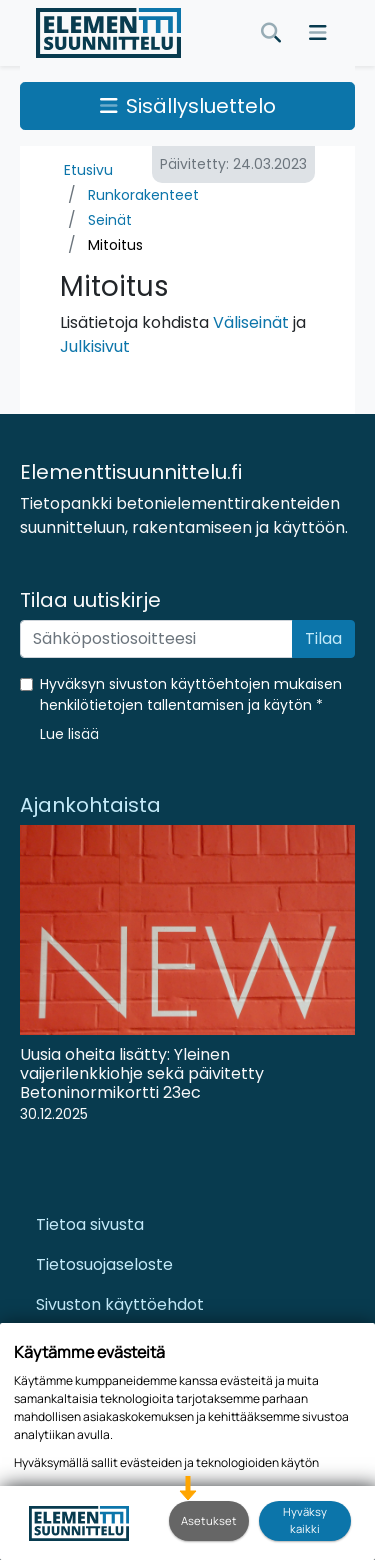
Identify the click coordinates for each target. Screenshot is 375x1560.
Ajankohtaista (90, 805)
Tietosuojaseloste (104, 1264)
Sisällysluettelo (188, 106)
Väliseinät (251, 322)
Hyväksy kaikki (305, 1520)
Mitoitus (115, 245)
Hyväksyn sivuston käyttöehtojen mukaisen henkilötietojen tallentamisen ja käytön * (191, 694)
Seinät (110, 220)
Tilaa (323, 638)
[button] (69, 734)
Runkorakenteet (143, 195)
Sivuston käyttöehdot (120, 1304)
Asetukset (209, 1520)
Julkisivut (95, 346)
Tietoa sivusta (90, 1224)
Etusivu (88, 170)
